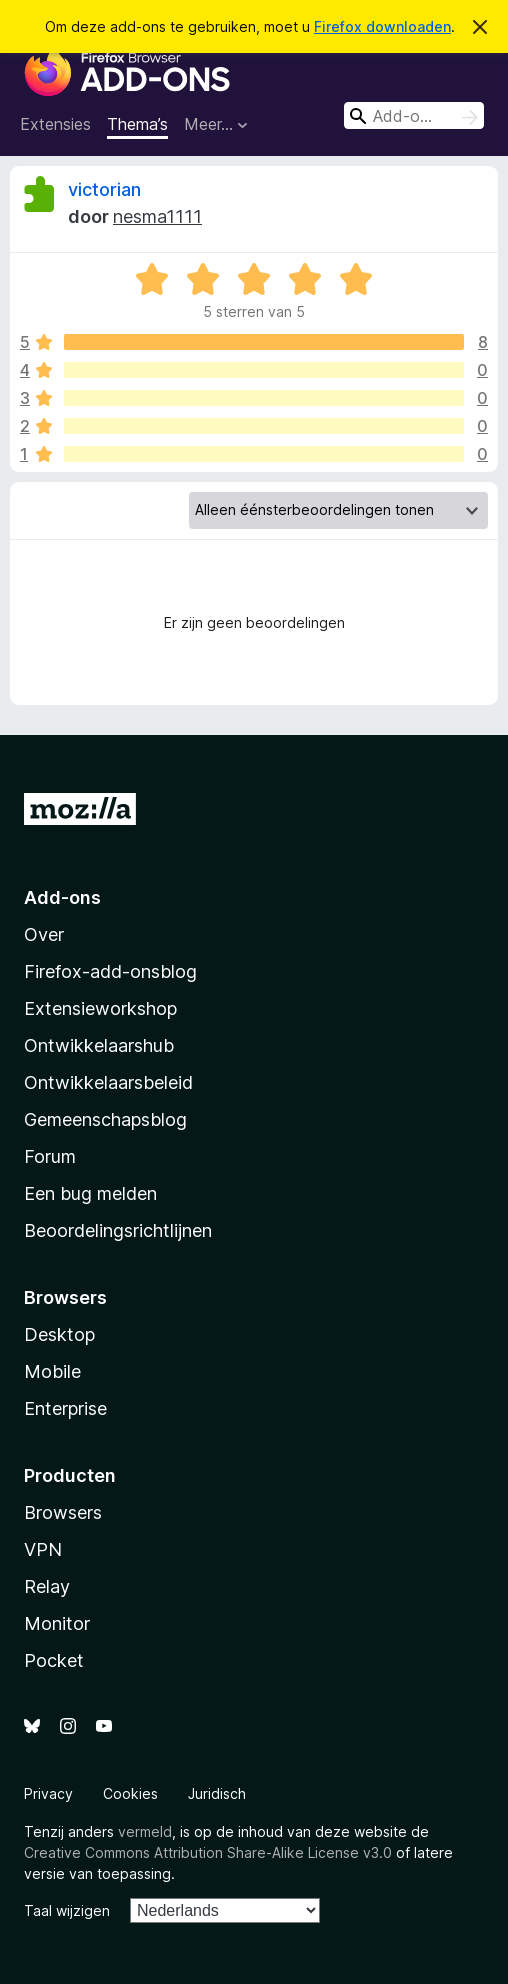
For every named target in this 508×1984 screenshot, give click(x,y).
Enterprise (65, 1408)
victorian (104, 189)
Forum (50, 1156)
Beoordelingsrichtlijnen (118, 1230)
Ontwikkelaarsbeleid (108, 1082)
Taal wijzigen (67, 1910)
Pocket (54, 1660)
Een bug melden (90, 1193)
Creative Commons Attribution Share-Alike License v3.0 (208, 1852)
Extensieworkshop (100, 1008)
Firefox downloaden (382, 26)
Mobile (52, 1371)
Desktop (59, 1334)
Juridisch (217, 1793)
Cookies (130, 1793)
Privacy (48, 1793)
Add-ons (62, 897)
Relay (47, 1586)
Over (44, 934)
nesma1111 (157, 216)
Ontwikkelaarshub (99, 1045)
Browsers (63, 1512)
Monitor (57, 1623)
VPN (43, 1549)
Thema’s (137, 124)
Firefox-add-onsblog (110, 971)
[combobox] (414, 115)
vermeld (145, 1831)
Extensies (55, 124)
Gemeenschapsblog (105, 1119)
